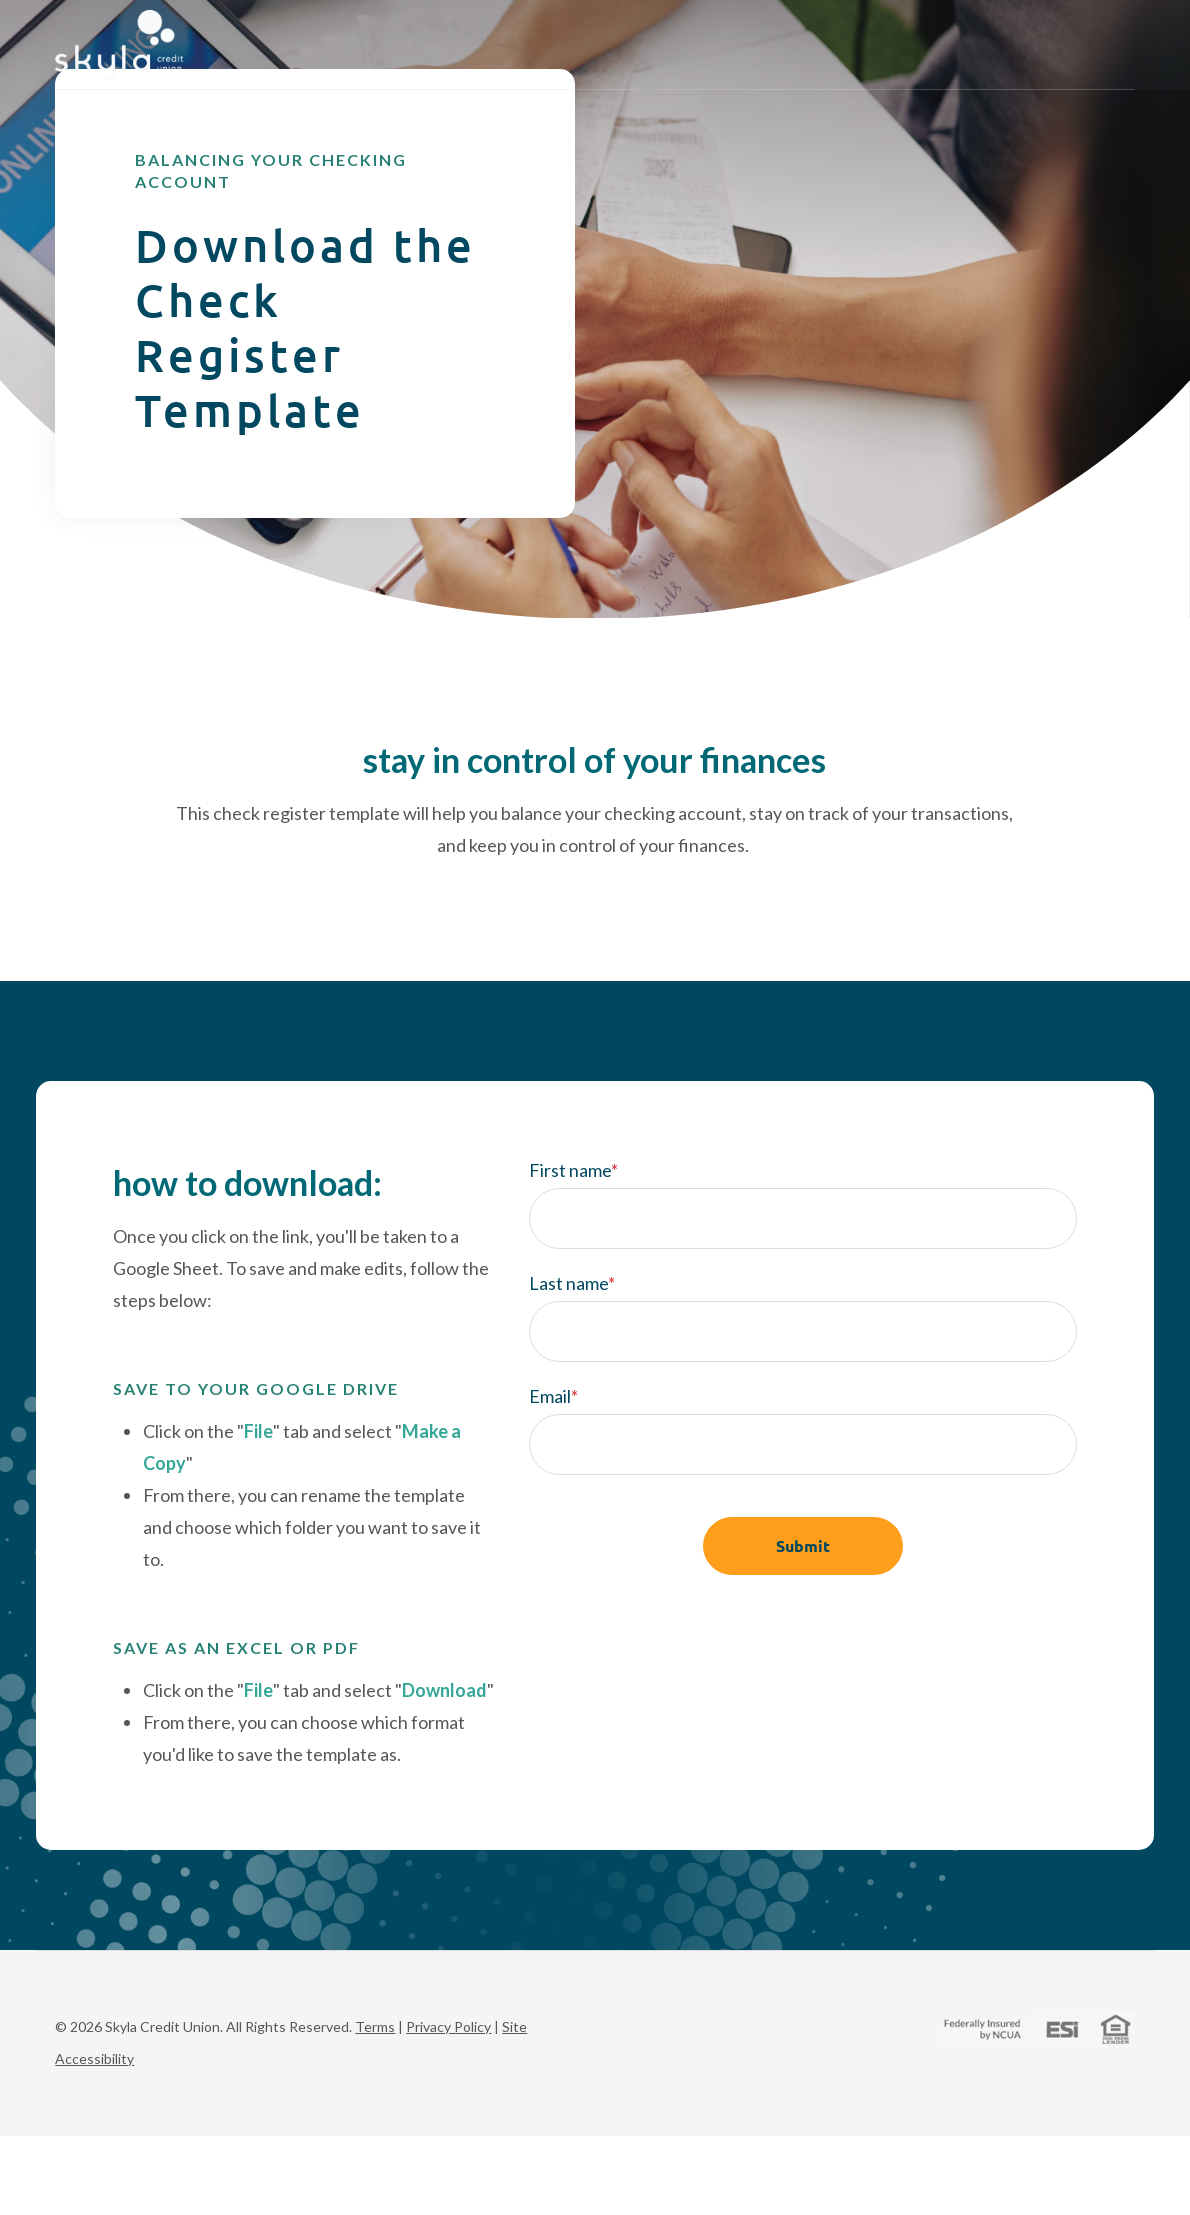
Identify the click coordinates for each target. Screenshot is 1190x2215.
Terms (375, 2087)
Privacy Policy (448, 2087)
